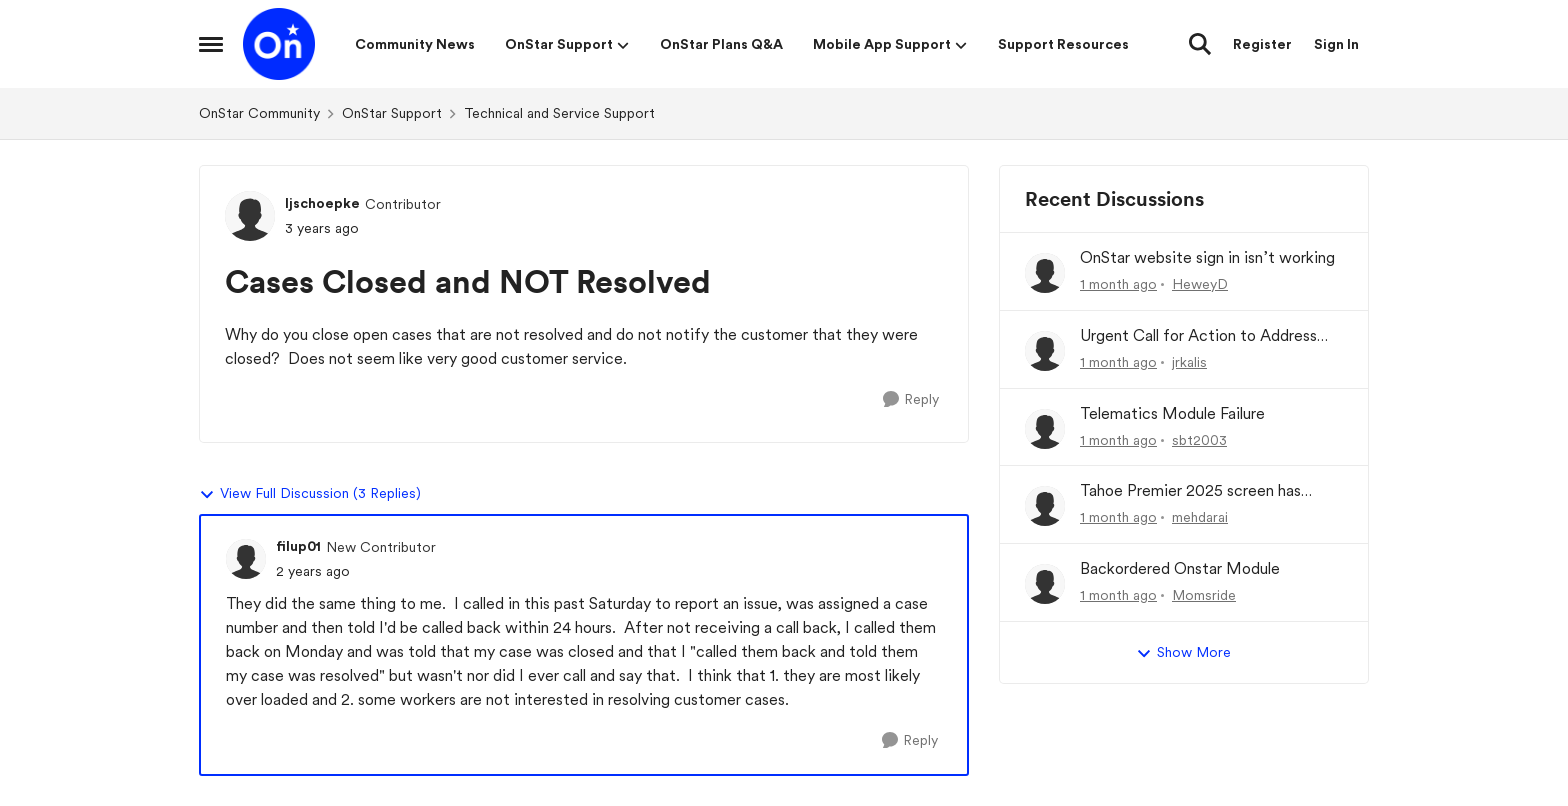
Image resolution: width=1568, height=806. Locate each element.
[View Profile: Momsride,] (1045, 584)
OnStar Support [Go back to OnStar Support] (392, 113)
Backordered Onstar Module (1180, 568)
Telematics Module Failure (1172, 413)
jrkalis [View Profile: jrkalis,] (1189, 362)
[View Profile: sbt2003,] (1045, 429)
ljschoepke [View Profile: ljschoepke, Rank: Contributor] (322, 203)
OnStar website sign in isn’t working (1207, 257)
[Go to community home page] (279, 44)
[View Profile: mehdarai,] (1045, 506)
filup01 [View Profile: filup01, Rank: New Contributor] (298, 546)
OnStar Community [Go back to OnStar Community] (259, 113)
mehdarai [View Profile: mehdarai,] (1200, 517)
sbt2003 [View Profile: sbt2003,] (1199, 439)
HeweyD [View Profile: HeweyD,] (1200, 284)
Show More (1183, 653)
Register (1262, 44)
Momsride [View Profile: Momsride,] (1204, 595)
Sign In (1336, 44)
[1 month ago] (1118, 284)
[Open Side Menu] (211, 44)
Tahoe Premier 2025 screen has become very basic (1190, 491)
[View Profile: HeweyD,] (1045, 273)
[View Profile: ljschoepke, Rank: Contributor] (250, 216)
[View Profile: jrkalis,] (1045, 351)
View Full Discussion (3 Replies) (310, 494)
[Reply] (911, 399)
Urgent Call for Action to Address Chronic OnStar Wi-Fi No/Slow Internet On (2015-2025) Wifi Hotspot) (1198, 336)
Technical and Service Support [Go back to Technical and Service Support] (559, 113)
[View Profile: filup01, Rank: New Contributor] (246, 559)
